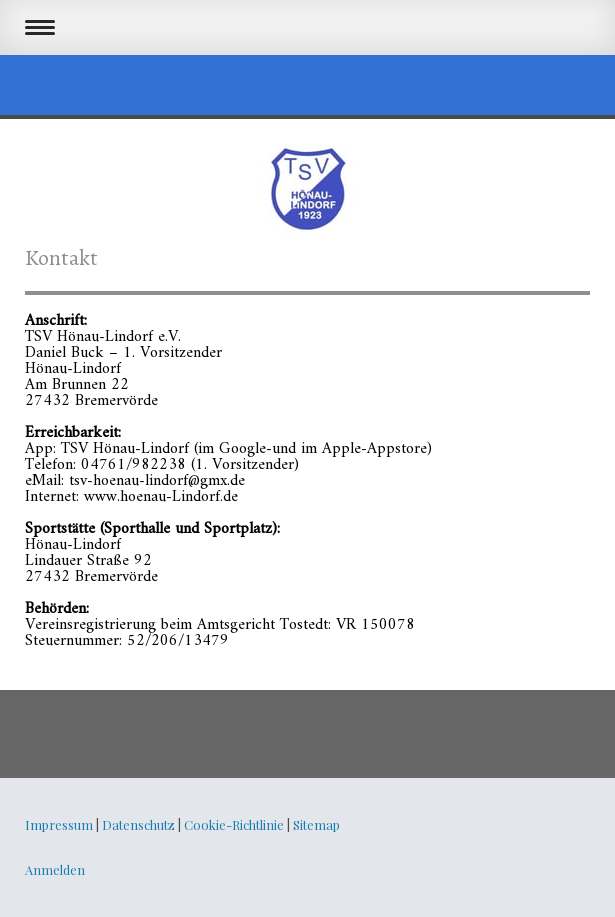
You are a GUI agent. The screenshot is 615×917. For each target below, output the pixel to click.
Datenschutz (138, 824)
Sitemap (316, 824)
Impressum (59, 824)
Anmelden (55, 869)
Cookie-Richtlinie (234, 824)
